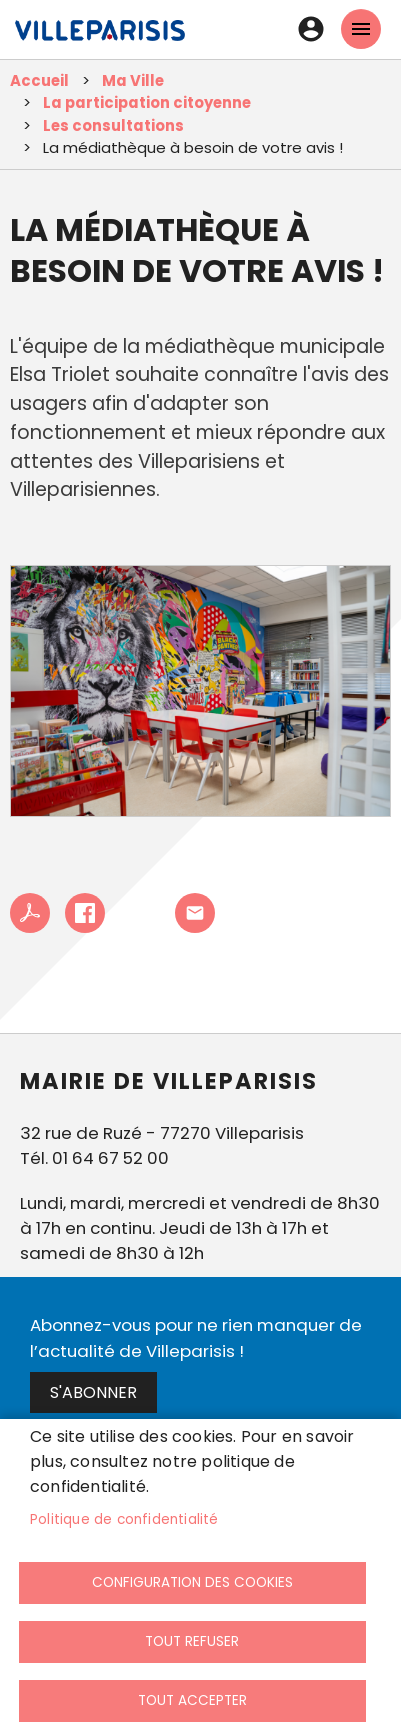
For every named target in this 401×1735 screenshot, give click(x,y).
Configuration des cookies (192, 1582)
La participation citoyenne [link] (147, 102)
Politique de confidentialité (124, 1519)
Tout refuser (192, 1641)
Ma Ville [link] (133, 80)
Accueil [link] (39, 80)
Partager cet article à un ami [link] (195, 913)
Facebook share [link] (85, 913)
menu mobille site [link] (361, 29)
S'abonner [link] (93, 1392)
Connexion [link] (311, 29)
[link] (100, 40)
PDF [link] (30, 913)
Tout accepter (192, 1700)
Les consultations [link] (113, 125)
